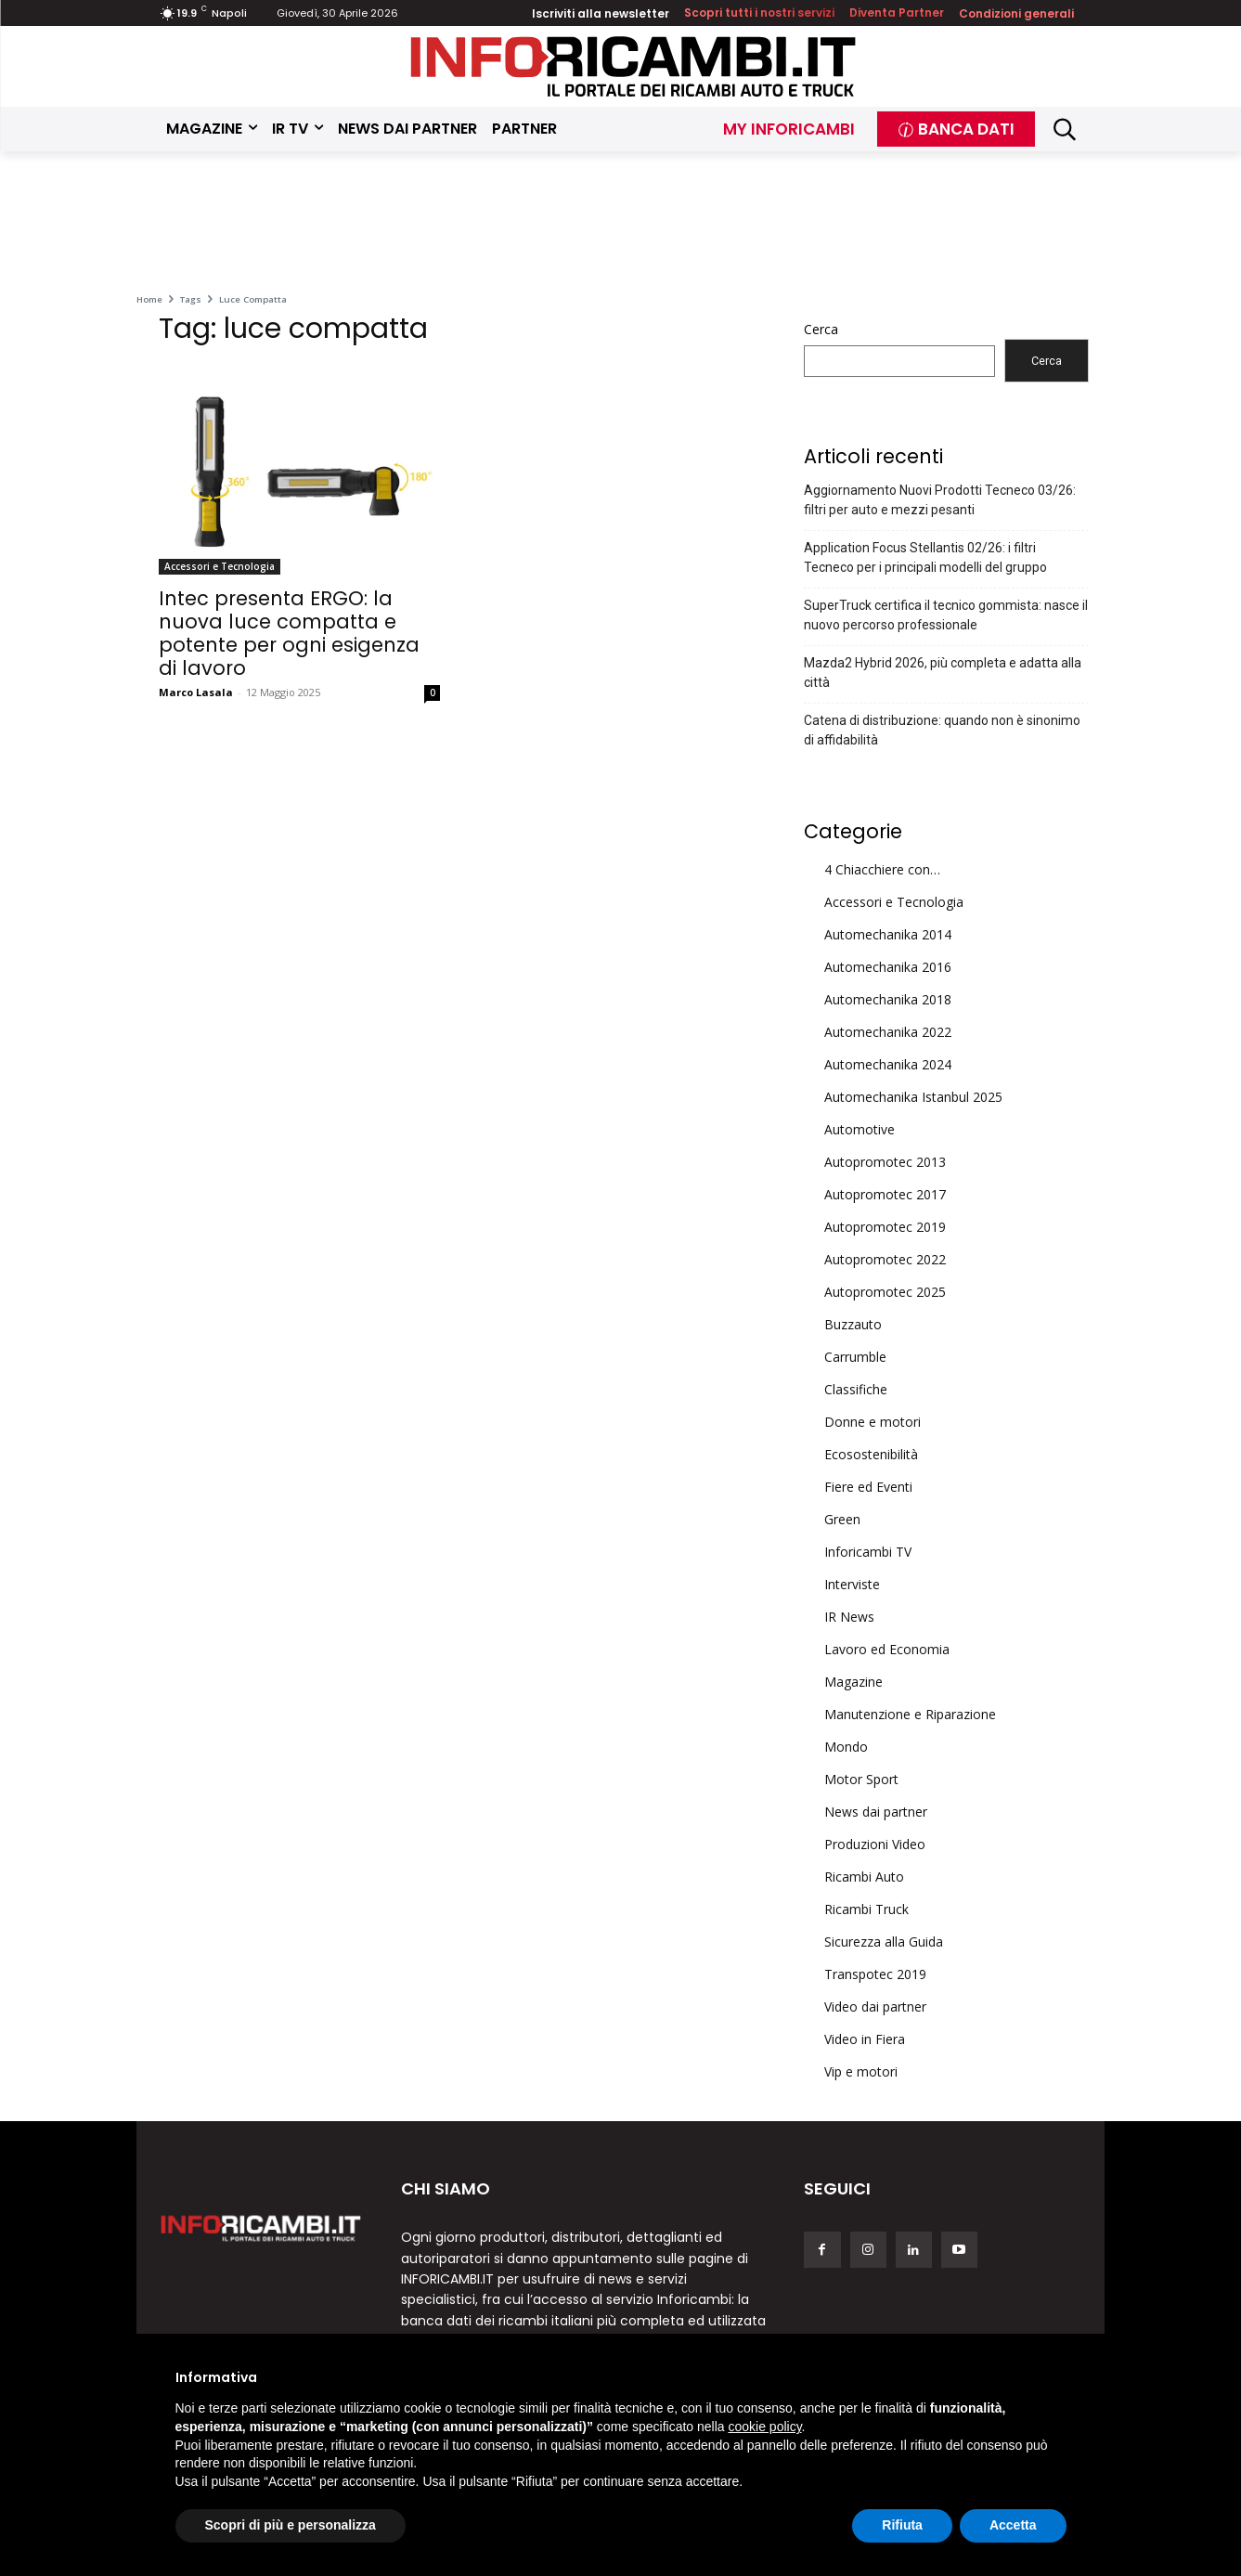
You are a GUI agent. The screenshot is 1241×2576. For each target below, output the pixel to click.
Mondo (846, 1746)
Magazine (853, 1681)
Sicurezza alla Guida (883, 1941)
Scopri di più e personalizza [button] (290, 2525)
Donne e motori (872, 1421)
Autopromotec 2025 (885, 1292)
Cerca (821, 329)
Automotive (859, 1129)
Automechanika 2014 (887, 934)
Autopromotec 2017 (885, 1194)
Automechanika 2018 (887, 999)
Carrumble (855, 1357)
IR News (849, 1616)
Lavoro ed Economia (887, 1649)
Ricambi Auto (864, 1876)
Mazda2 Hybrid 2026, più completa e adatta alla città (942, 672)
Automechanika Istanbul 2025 (913, 1097)
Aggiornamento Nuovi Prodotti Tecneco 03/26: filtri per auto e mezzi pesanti (940, 500)
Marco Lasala (196, 692)
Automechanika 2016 (887, 967)
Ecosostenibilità (871, 1454)
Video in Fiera (864, 2039)
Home (149, 299)
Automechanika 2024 (887, 1064)
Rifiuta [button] (902, 2525)
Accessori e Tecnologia (219, 566)
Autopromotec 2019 (885, 1227)
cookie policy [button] (764, 2426)
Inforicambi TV (867, 1551)
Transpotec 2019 (875, 1974)
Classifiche (855, 1389)
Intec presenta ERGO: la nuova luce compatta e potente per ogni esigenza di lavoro (289, 633)
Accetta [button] (1013, 2525)
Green (842, 1519)
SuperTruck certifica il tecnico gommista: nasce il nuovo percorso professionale (946, 615)
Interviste (852, 1584)
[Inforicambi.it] (633, 66)
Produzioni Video (874, 1844)
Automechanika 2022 (887, 1032)
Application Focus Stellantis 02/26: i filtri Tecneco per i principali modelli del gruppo (925, 557)
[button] (1064, 129)
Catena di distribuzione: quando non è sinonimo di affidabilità (942, 730)
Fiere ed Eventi (868, 1486)
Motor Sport (861, 1779)
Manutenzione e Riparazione (910, 1714)
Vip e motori (861, 2071)
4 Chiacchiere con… (882, 869)
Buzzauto (853, 1324)
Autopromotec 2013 (885, 1162)
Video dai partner (875, 2006)
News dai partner (875, 1811)
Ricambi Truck (866, 1909)
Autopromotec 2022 (885, 1259)
